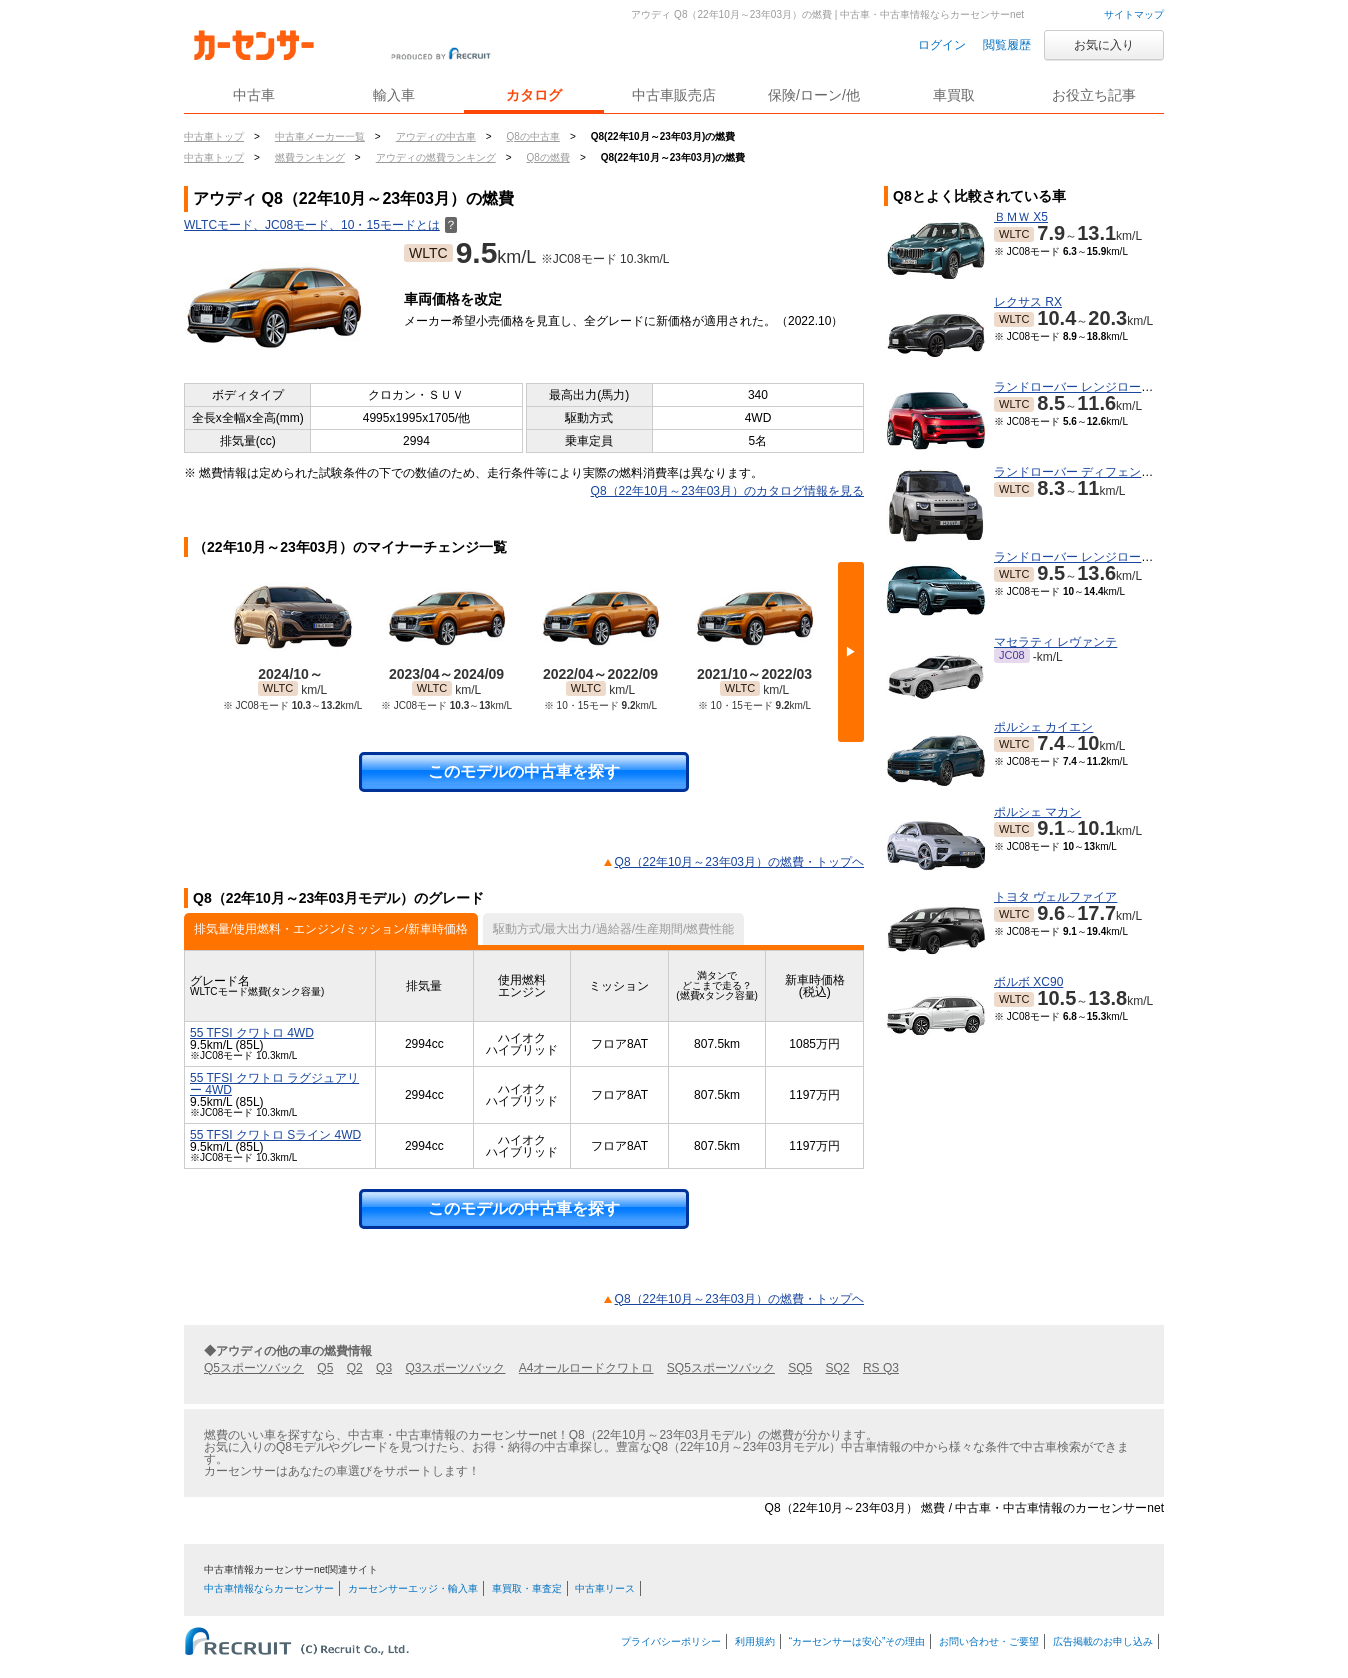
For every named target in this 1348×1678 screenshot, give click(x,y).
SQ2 (838, 1368)
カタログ (534, 95)
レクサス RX (1028, 302)
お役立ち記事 (1094, 95)
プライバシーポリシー (671, 1641)
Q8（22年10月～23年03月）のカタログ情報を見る (727, 491)
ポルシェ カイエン (1043, 727)
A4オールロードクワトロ (586, 1368)
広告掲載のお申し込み (1103, 1641)
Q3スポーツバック (455, 1368)
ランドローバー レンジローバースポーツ (1103, 387)
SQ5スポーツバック (721, 1368)
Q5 (325, 1368)
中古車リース (605, 1588)
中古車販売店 (674, 95)
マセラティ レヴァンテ (1055, 642)
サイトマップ (1134, 14)
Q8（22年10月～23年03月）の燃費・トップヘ (739, 862)
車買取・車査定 (527, 1588)
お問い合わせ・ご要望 (989, 1641)
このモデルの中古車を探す (524, 771)
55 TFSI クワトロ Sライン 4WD (275, 1135)
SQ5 (800, 1368)
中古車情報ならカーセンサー (269, 1588)
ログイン (942, 45)
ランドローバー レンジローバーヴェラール (1109, 557)
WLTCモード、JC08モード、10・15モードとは (320, 225)
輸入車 (394, 95)
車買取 (954, 95)
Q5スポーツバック (254, 1368)
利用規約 (755, 1641)
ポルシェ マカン (1037, 812)
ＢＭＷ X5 (1021, 217)
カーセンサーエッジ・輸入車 (413, 1588)
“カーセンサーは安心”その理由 (857, 1641)
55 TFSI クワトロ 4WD (252, 1033)
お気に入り (1104, 45)
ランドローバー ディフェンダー (1079, 472)
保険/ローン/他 (814, 95)
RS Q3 (881, 1368)
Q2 (355, 1368)
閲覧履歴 (1007, 45)
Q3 (384, 1368)
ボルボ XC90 (1028, 982)
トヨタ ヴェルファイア (1055, 897)
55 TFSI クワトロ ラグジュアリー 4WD (274, 1084)
